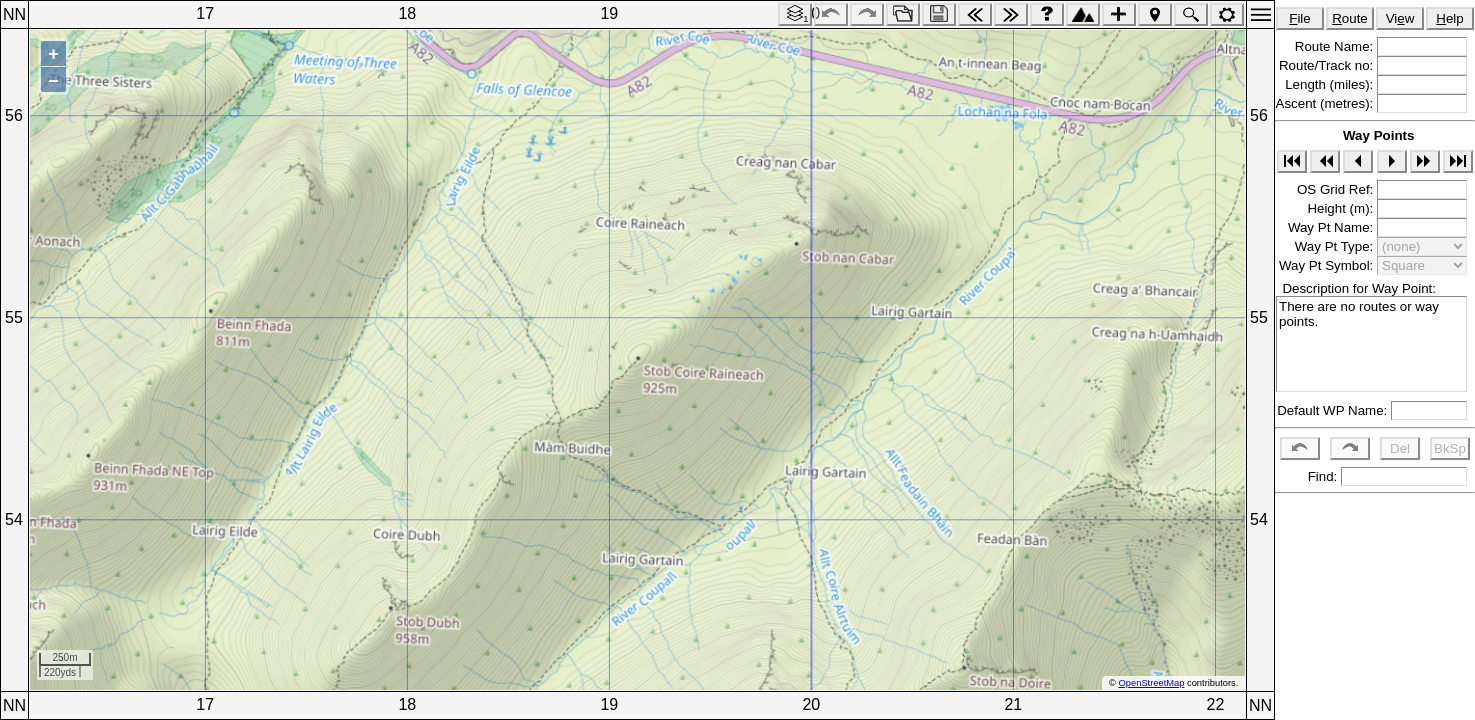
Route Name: (1336, 46)
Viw (1400, 18)
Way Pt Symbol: (1328, 265)
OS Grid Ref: (1337, 189)
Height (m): (1342, 208)
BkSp (1450, 448)
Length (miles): (1331, 84)
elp (1449, 18)
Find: (1320, 476)
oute (1350, 18)
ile (1300, 18)
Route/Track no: (1328, 65)
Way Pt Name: (1332, 227)
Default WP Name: (1334, 410)
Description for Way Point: (1355, 288)
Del (1400, 448)
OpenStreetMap (1152, 683)
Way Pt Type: (1336, 246)
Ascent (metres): (1326, 103)
